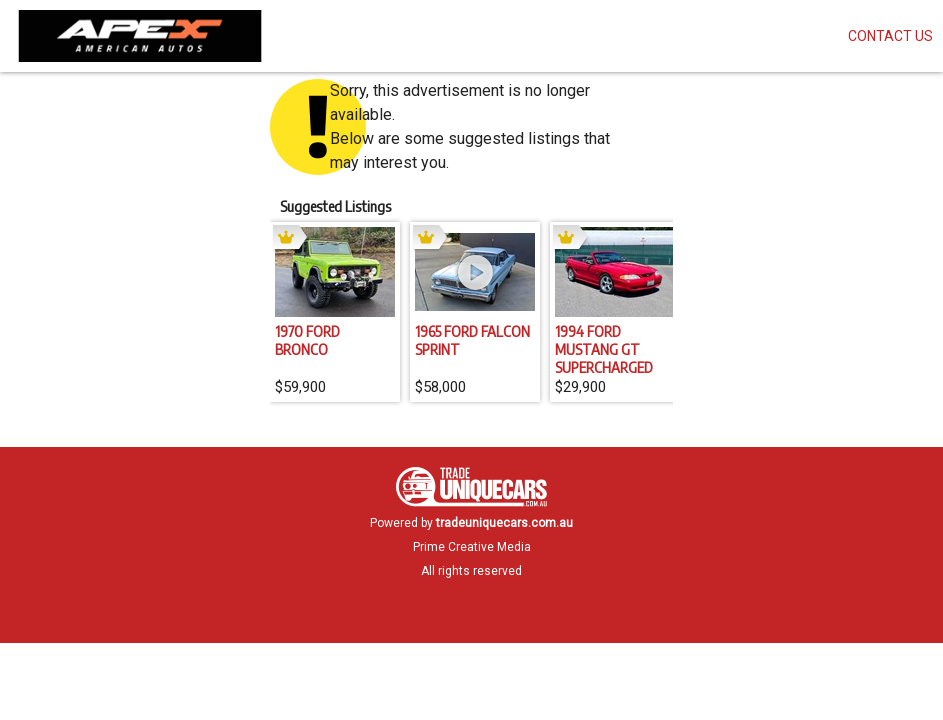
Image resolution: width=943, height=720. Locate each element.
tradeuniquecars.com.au (504, 523)
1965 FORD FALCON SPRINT (472, 340)
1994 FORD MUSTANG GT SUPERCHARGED (604, 349)
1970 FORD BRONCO (307, 340)
